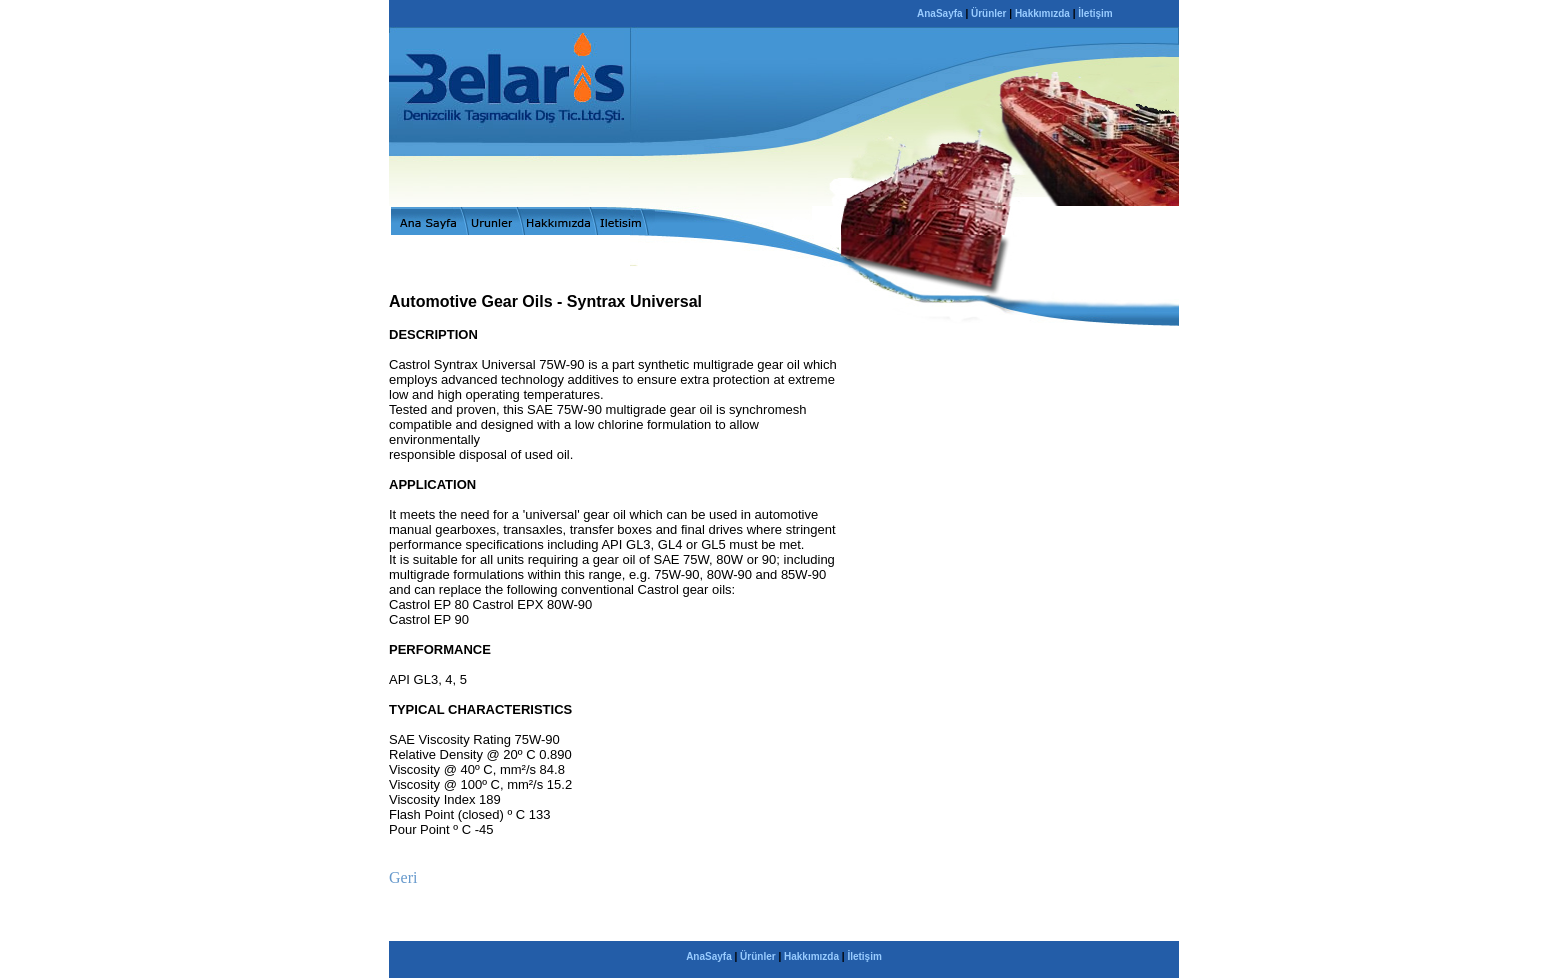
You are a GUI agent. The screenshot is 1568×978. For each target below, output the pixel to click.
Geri (403, 877)
